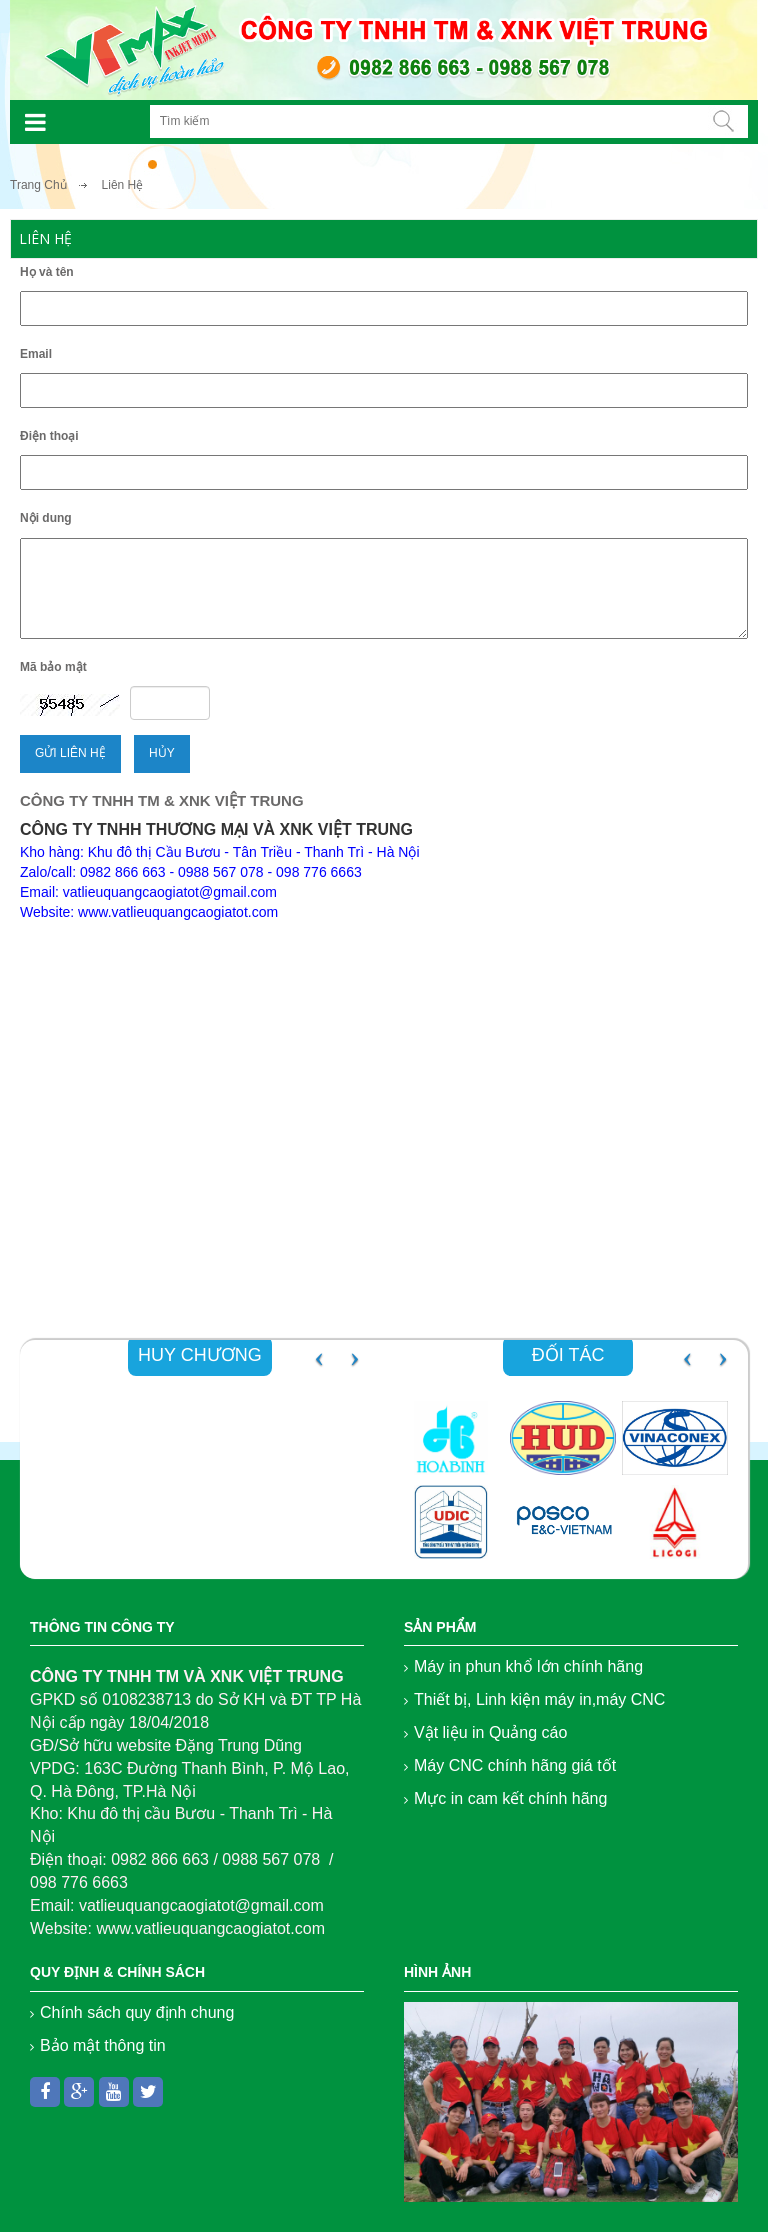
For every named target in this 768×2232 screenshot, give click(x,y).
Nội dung (46, 518)
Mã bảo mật (53, 667)
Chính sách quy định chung (137, 2012)
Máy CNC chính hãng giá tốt (515, 1765)
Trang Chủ (38, 185)
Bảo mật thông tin (103, 2045)
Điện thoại (49, 436)
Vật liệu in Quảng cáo (490, 1732)
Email (36, 354)
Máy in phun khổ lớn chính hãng (528, 1666)
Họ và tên (47, 272)
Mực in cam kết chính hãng (510, 1798)
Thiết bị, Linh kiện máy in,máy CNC (539, 1699)
